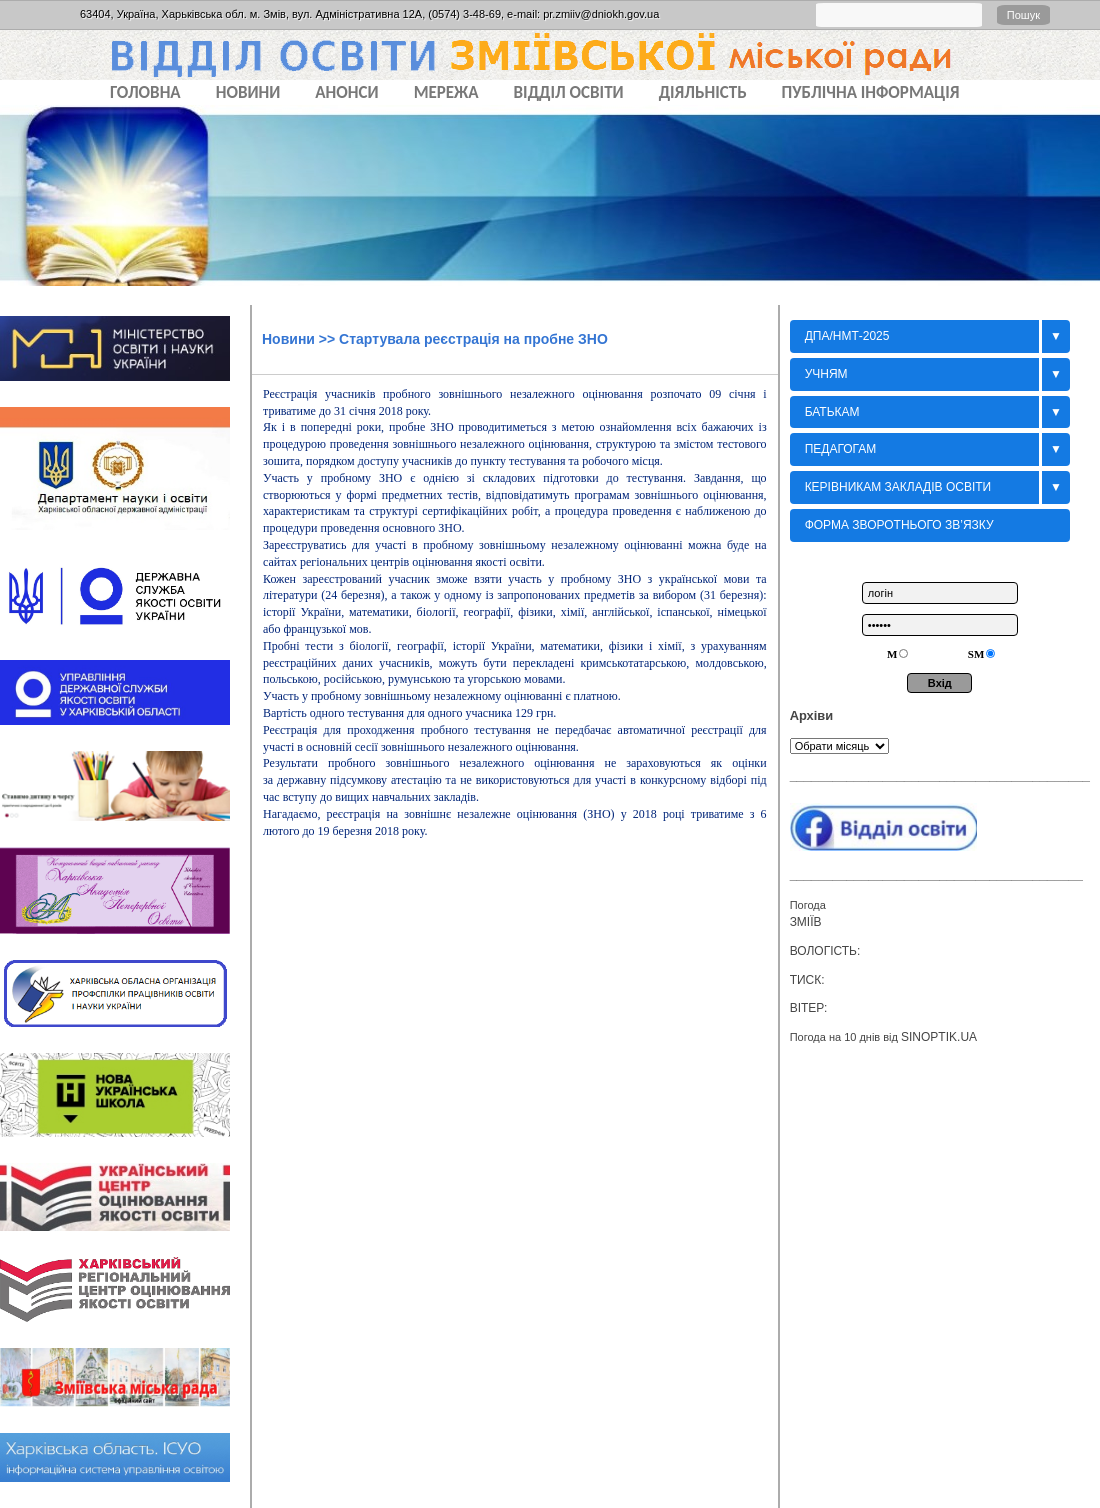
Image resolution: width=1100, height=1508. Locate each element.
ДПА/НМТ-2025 (847, 336)
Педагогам (841, 449)
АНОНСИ (346, 92)
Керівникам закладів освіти (898, 487)
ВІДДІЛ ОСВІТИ (569, 92)
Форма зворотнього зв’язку (899, 525)
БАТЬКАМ (832, 412)
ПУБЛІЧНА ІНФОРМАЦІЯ (871, 92)
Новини (288, 339)
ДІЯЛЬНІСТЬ (703, 92)
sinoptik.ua (939, 1037)
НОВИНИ (248, 92)
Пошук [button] (1023, 15)
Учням (826, 374)
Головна (145, 92)
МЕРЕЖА (446, 92)
